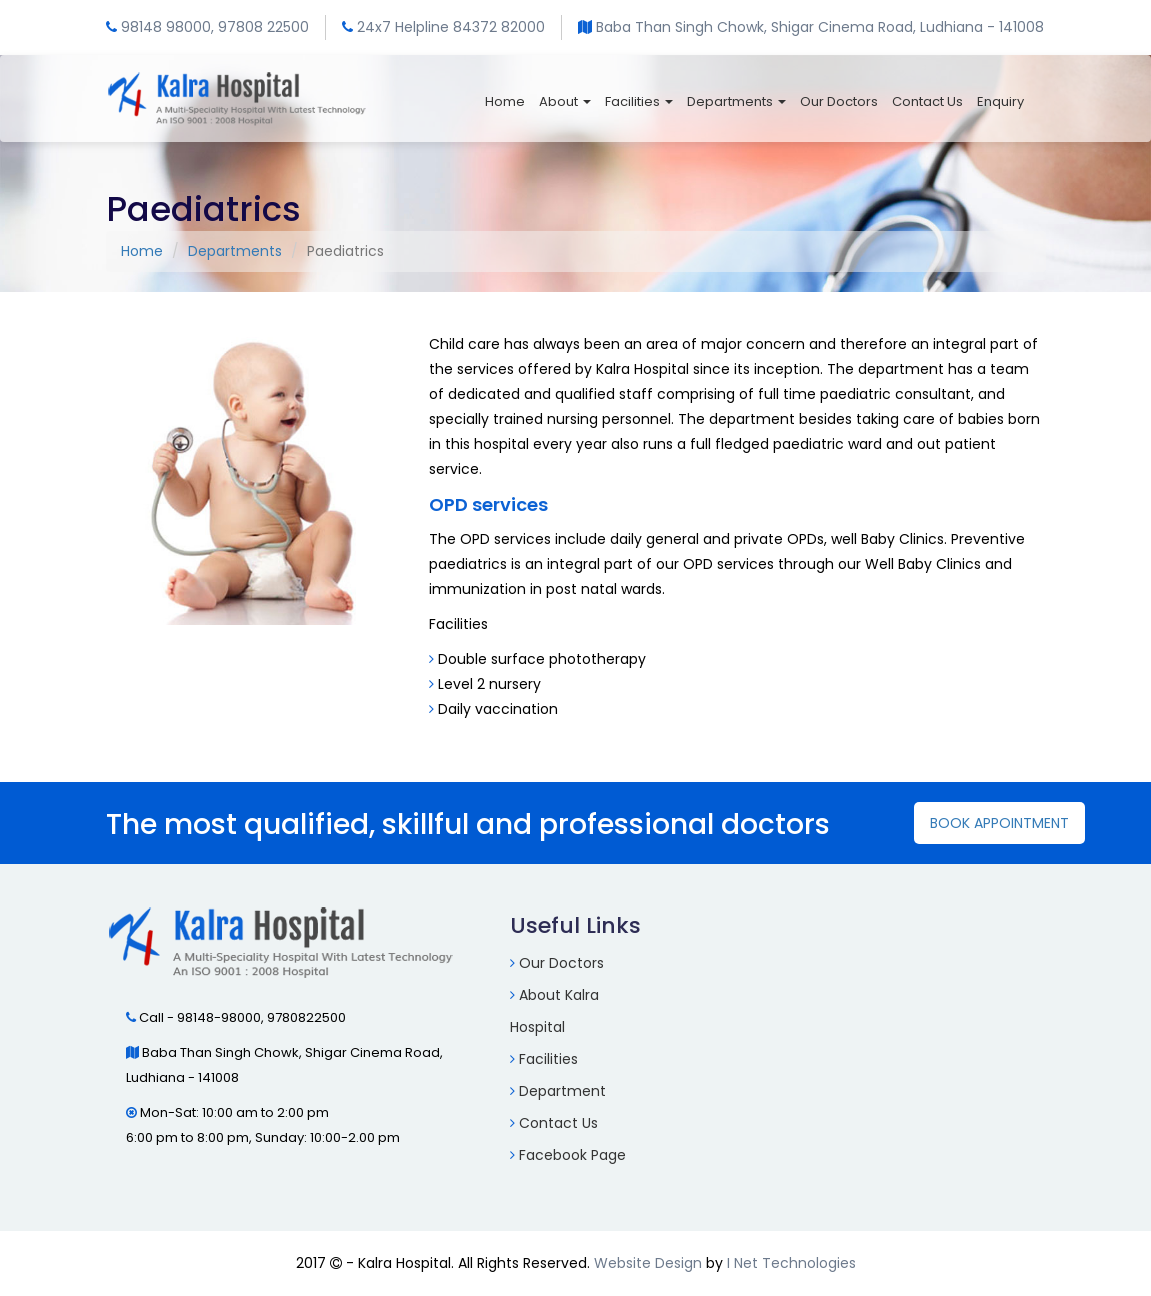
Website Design (648, 1263)
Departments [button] (736, 101)
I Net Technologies (791, 1263)
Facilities (548, 1059)
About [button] (565, 101)
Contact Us (927, 101)
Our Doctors (839, 101)
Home (505, 101)
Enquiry (1000, 101)
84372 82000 (499, 27)
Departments (235, 251)
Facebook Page (572, 1155)
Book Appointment (999, 823)
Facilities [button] (639, 101)
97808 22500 (263, 27)
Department (562, 1091)
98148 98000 (166, 27)
